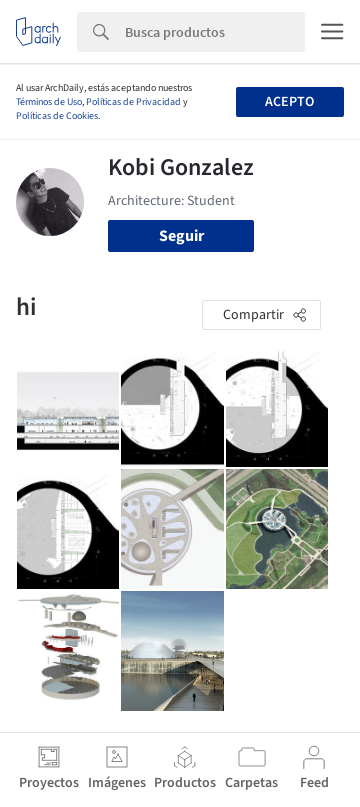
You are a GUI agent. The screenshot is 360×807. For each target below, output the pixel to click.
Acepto (289, 102)
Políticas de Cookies (57, 116)
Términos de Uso (49, 102)
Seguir (181, 236)
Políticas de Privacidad (133, 102)
